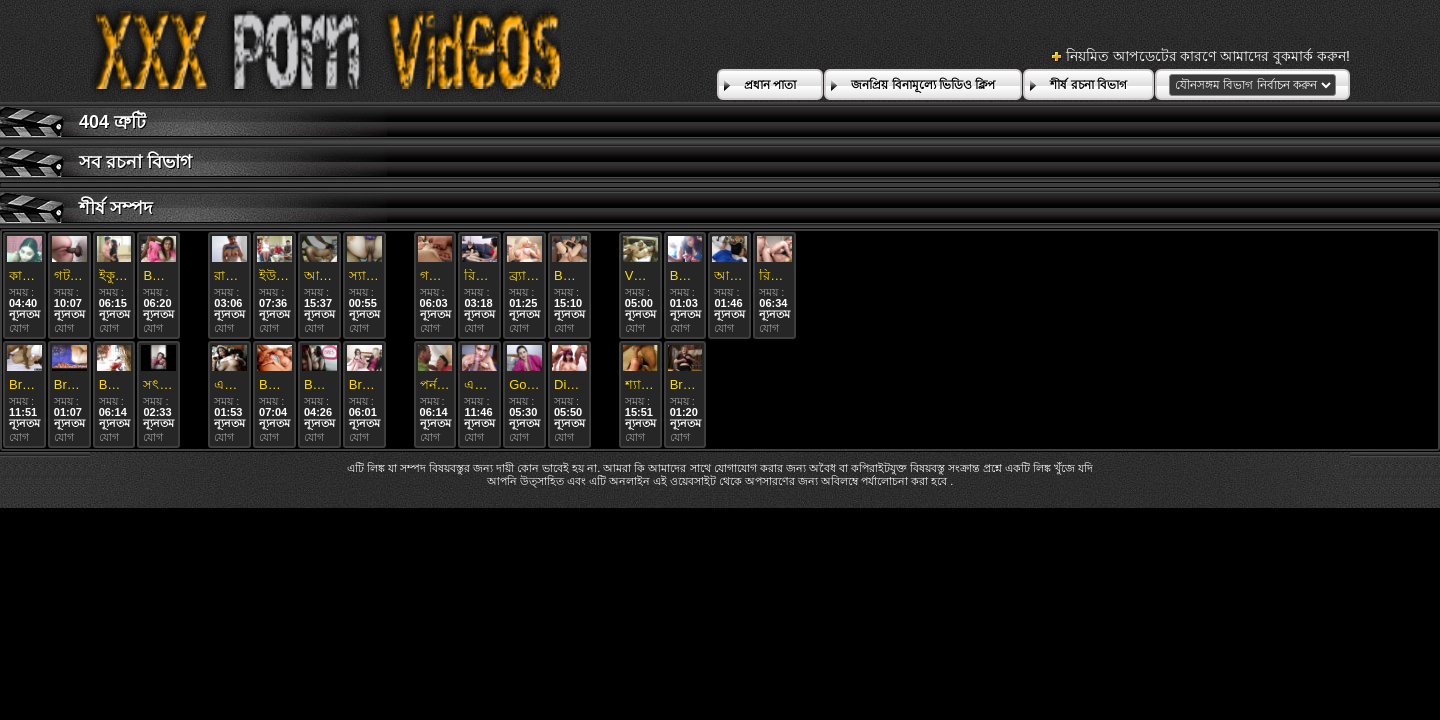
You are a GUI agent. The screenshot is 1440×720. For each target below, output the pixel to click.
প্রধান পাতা (770, 85)
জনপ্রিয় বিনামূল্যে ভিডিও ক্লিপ (923, 85)
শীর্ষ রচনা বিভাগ (1088, 85)
